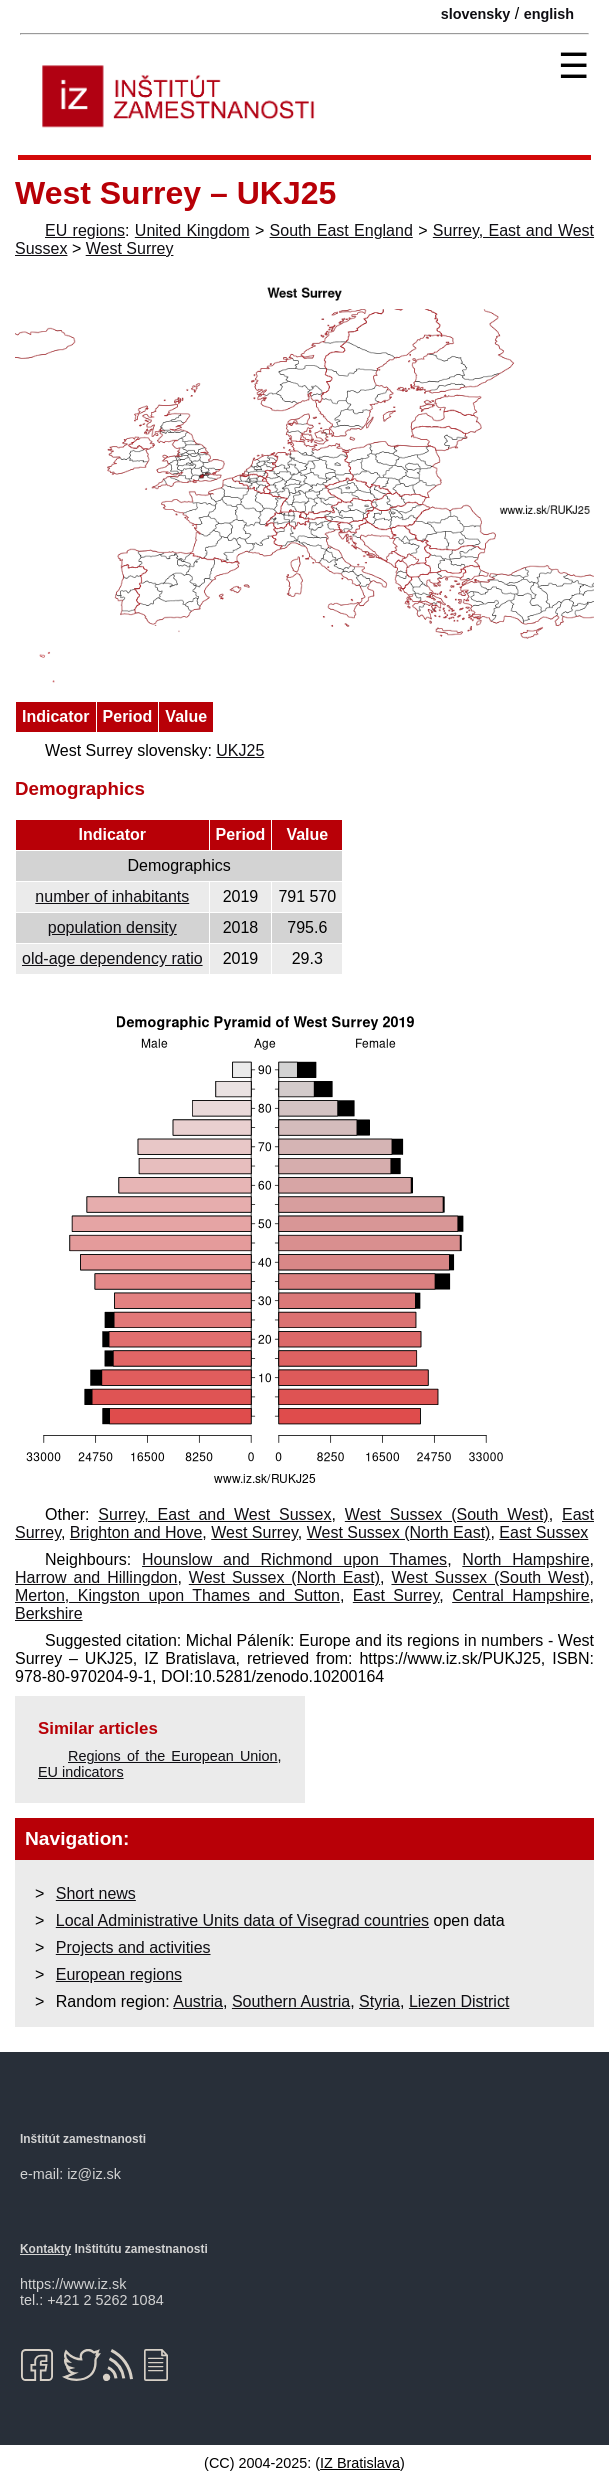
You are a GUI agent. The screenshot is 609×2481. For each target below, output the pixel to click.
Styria (379, 2001)
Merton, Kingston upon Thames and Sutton (177, 1595)
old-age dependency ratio (112, 958)
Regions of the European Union (173, 1756)
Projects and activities (133, 1947)
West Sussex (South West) (447, 1514)
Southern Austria (291, 2001)
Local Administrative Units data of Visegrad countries (242, 1920)
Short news (96, 1893)
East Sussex (543, 1532)
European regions (119, 1974)
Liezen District (459, 2001)
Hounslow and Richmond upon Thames (294, 1559)
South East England (341, 230)
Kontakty (45, 2249)
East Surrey (396, 1595)
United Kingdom (192, 230)
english (549, 14)
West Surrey (130, 248)
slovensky (476, 14)
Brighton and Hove (136, 1532)
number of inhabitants (112, 896)
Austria (198, 2001)
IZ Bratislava (360, 2463)
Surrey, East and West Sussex (214, 1514)
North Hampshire (525, 1559)
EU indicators (81, 1772)
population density (112, 927)
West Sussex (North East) (399, 1532)
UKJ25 (240, 750)
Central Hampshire (520, 1595)
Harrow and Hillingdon (96, 1577)
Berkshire (49, 1613)
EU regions (85, 230)
